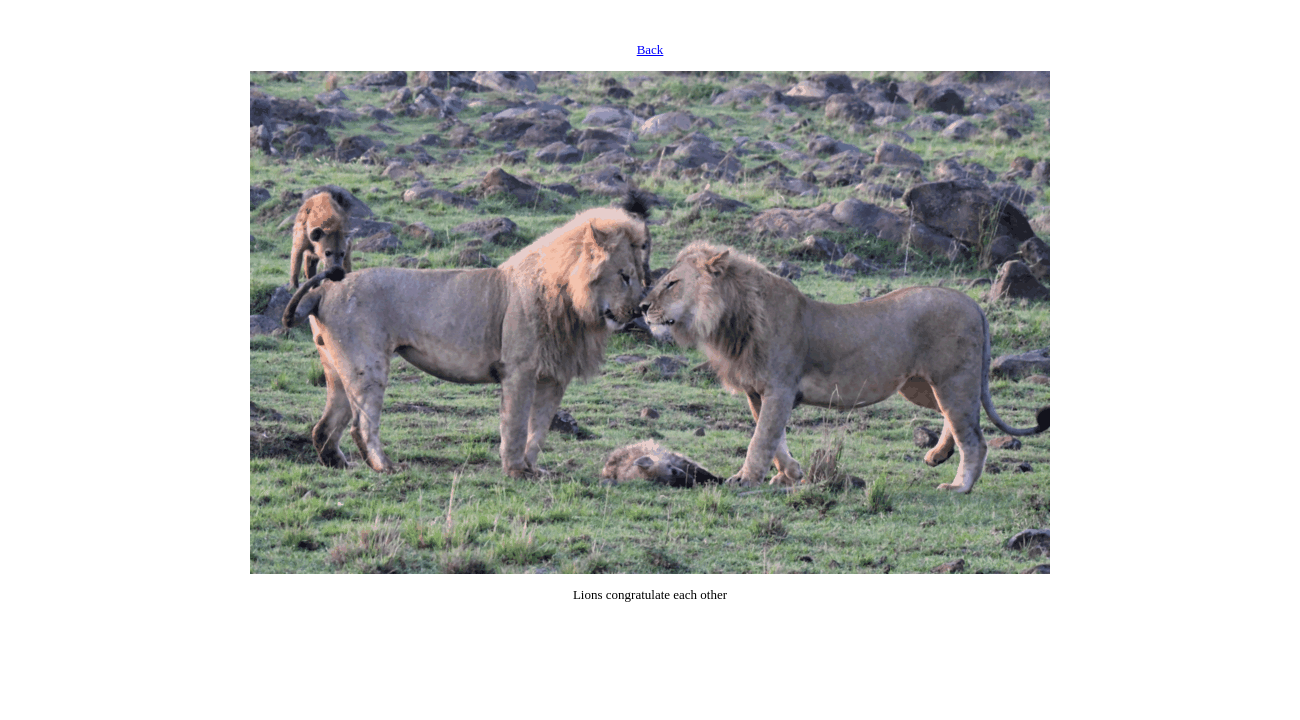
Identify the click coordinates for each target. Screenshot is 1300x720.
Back (650, 49)
